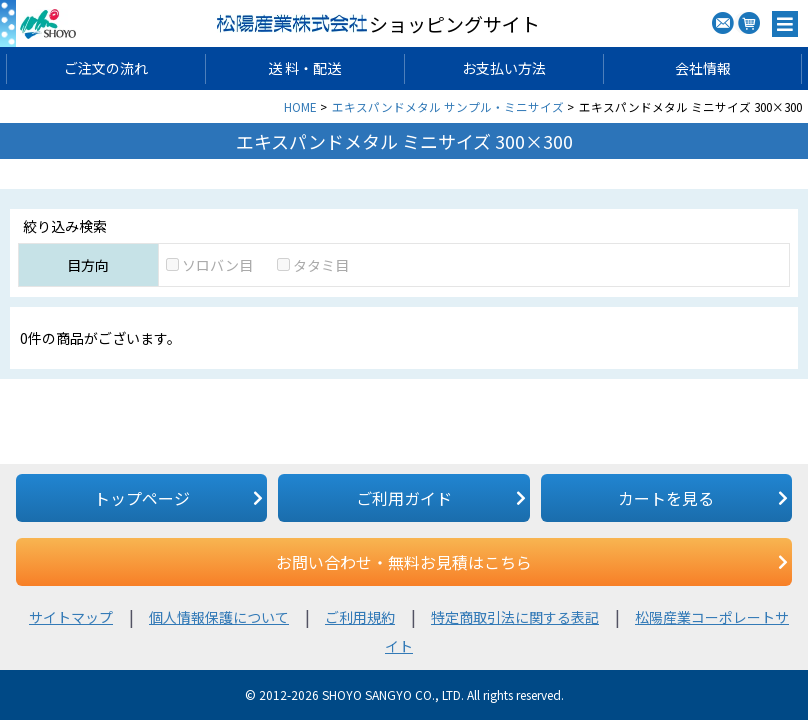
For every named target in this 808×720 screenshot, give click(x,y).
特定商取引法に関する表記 (515, 617)
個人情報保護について (219, 617)
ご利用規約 (360, 617)
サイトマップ (71, 617)
